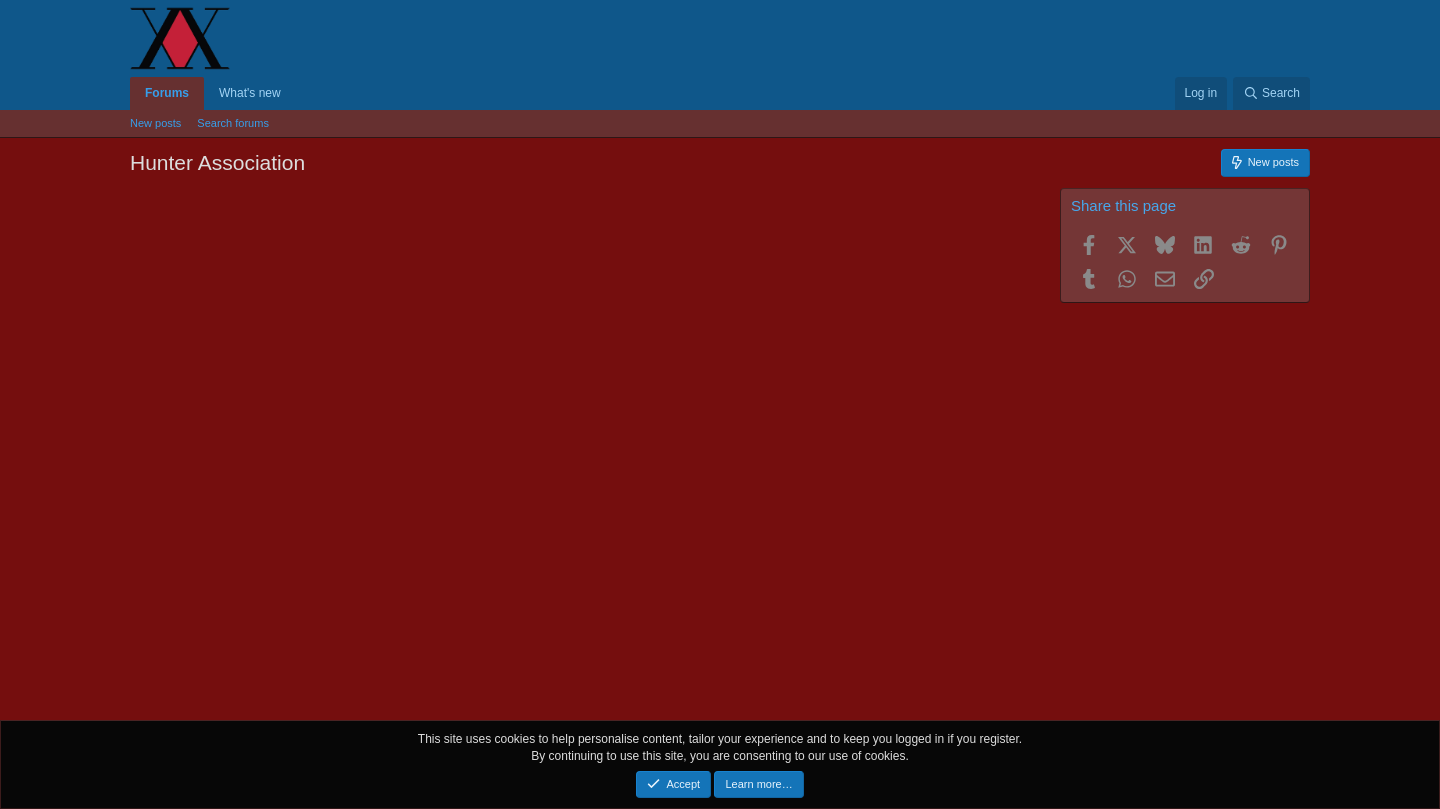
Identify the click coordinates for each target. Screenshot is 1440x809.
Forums (167, 93)
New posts (155, 123)
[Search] (1271, 93)
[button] (295, 93)
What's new (250, 93)
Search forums (233, 123)
